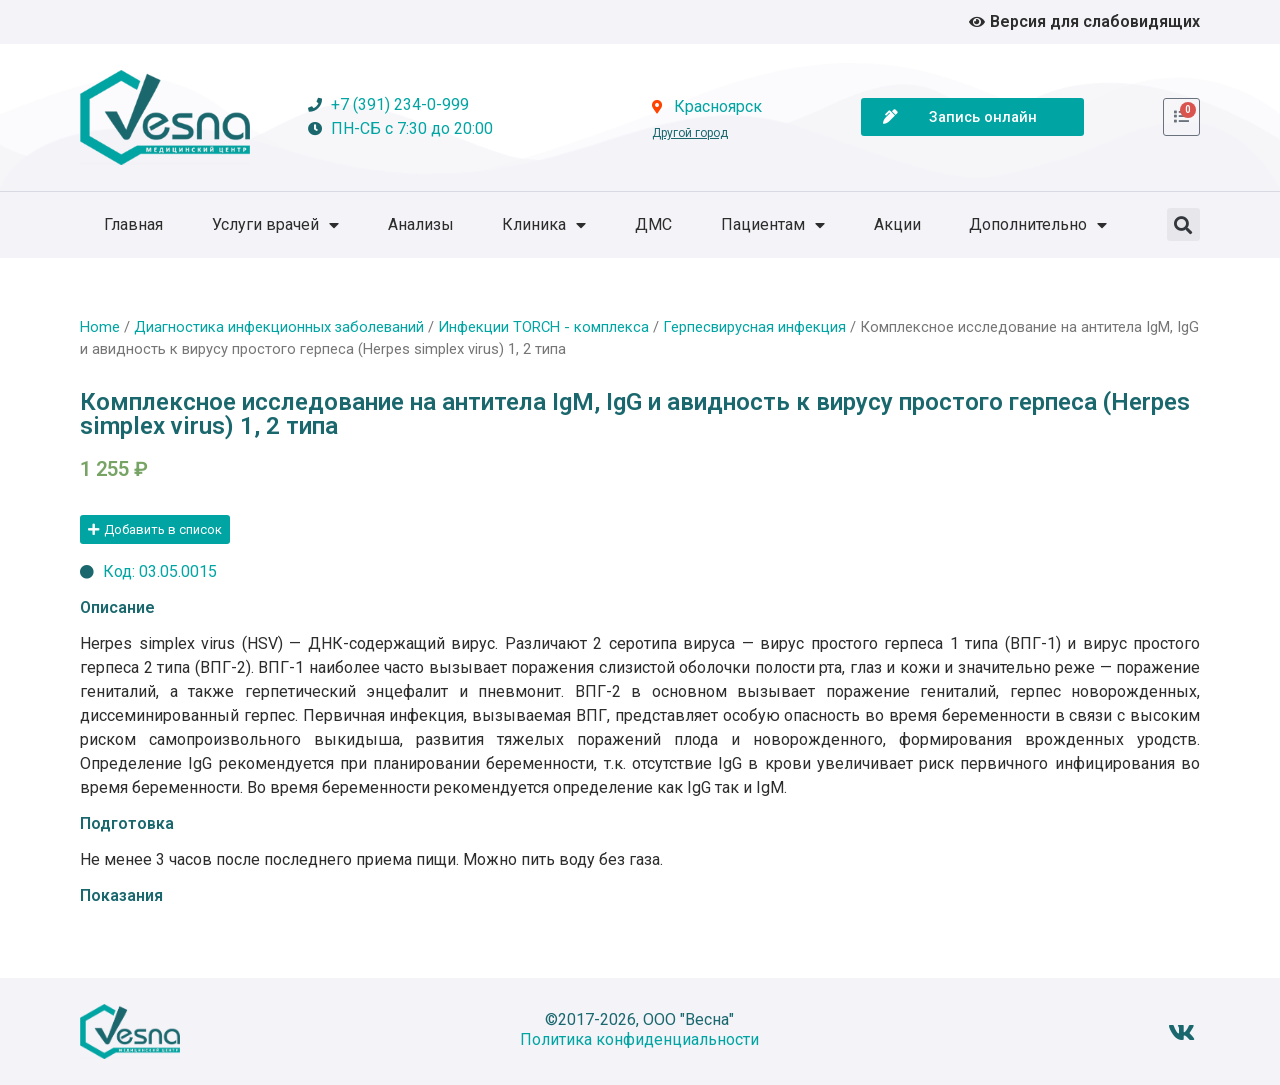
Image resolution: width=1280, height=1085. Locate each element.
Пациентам (773, 225)
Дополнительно (1038, 225)
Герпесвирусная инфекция (754, 327)
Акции (897, 224)
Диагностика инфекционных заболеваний (279, 327)
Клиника (544, 225)
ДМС (653, 224)
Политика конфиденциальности (639, 1039)
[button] (1183, 224)
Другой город (690, 133)
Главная (133, 224)
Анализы (421, 224)
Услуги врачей (275, 225)
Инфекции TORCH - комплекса (543, 327)
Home (100, 327)
